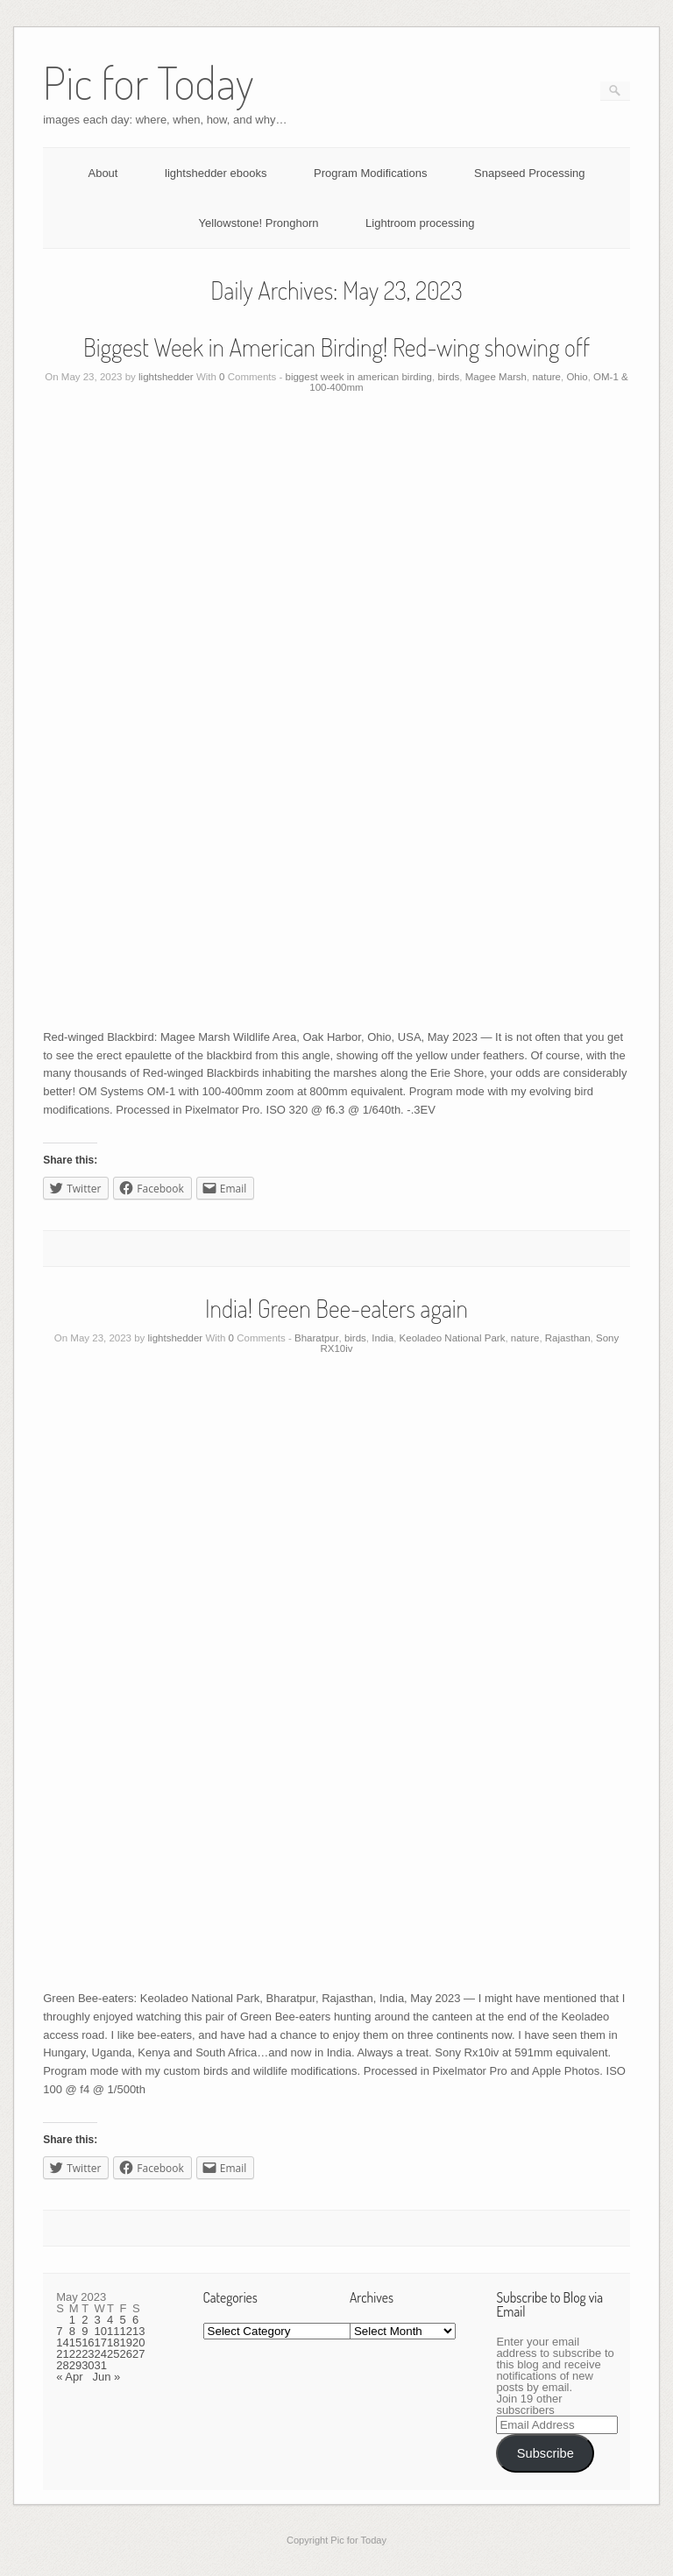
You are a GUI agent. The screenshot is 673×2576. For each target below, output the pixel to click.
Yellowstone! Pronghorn (259, 223)
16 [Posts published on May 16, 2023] (87, 2342)
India (382, 1338)
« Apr (69, 2376)
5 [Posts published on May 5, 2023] (123, 2319)
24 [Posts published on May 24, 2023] (101, 2353)
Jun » (106, 2376)
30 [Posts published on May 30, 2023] (87, 2365)
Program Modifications (370, 173)
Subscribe (545, 2453)
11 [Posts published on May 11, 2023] (113, 2331)
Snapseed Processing (529, 173)
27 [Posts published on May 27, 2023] (138, 2353)
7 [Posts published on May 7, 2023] (59, 2331)
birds (448, 377)
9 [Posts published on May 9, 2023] (84, 2331)
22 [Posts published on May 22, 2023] (75, 2353)
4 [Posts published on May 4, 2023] (110, 2319)
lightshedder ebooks (215, 173)
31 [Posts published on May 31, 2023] (101, 2365)
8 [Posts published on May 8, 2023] (72, 2331)
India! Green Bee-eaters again (336, 1308)
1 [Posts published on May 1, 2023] (72, 2319)
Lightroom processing (419, 223)
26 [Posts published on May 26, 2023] (126, 2353)
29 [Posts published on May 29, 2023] (75, 2365)
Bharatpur (316, 1338)
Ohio (576, 377)
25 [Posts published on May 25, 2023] (113, 2353)
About (102, 173)
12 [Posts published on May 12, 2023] (126, 2331)
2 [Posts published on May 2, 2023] (84, 2319)
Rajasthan (568, 1338)
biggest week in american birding (359, 377)
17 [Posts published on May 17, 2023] (101, 2342)
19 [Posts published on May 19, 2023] (126, 2342)
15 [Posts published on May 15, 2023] (75, 2342)
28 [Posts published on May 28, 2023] (62, 2365)
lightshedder (166, 377)
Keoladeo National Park (453, 1338)
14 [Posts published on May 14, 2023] (62, 2342)
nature (546, 377)
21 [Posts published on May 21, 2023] (62, 2353)
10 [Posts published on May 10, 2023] (101, 2331)
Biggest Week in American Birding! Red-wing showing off (336, 347)
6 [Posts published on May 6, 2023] (135, 2319)
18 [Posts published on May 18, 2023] (113, 2342)
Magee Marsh (496, 377)
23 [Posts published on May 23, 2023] (87, 2353)
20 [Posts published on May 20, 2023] (138, 2342)
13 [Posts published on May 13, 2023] (138, 2331)
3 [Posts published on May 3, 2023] (98, 2319)
